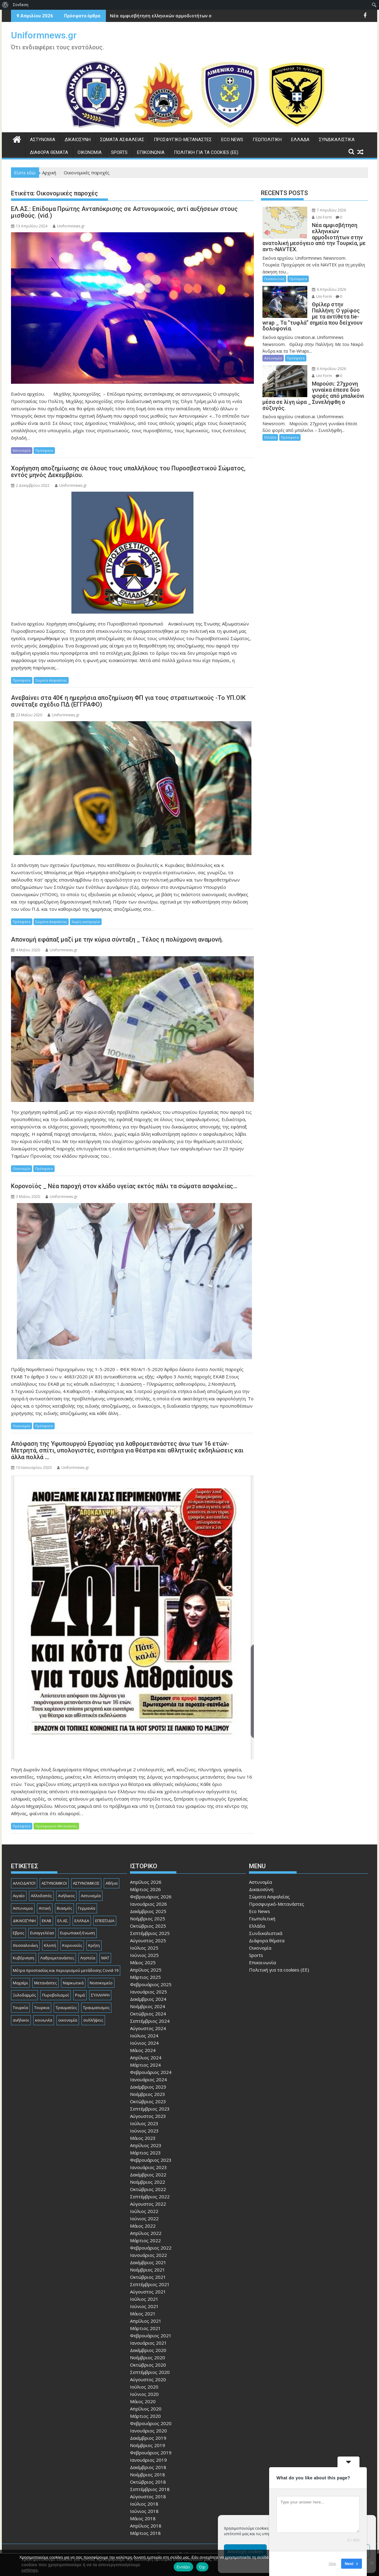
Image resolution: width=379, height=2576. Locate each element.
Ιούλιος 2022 (144, 2211)
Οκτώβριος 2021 (148, 2277)
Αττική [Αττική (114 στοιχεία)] (45, 1908)
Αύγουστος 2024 (148, 2028)
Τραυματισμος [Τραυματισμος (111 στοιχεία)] (96, 2007)
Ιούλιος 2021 (144, 2299)
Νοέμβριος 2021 (147, 2270)
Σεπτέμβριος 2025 (150, 1933)
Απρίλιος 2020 (145, 2409)
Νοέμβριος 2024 (147, 2006)
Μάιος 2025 (143, 1962)
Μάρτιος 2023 (145, 2153)
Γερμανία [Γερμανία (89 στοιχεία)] (86, 1908)
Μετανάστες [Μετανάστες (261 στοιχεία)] (45, 1983)
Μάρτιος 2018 (145, 2533)
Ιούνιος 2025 (144, 1955)
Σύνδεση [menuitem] (20, 4)
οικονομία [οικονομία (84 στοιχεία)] (67, 2020)
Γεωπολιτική (267, 139)
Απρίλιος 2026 (145, 1882)
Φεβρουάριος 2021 (150, 2335)
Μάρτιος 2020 (145, 2416)
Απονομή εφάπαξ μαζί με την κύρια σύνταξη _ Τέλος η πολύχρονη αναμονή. (117, 939)
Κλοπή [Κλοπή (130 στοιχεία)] (50, 1945)
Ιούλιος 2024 (144, 2036)
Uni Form (322, 217)
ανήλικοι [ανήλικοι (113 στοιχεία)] (21, 2020)
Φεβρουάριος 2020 (150, 2423)
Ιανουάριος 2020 (148, 2431)
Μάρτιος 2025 (145, 1977)
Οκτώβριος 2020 (148, 2365)
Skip (332, 2563)
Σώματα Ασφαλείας (122, 139)
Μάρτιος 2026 (145, 1889)
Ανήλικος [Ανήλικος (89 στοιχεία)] (66, 1895)
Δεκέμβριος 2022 (148, 2175)
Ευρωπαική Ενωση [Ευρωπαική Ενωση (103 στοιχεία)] (77, 1933)
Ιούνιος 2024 (144, 2043)
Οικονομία (90, 152)
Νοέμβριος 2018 (147, 2474)
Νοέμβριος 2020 (147, 2357)
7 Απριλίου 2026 (329, 210)
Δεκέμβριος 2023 (148, 2087)
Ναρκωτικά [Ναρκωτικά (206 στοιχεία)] (73, 1983)
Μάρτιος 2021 (145, 2328)
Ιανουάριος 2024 (148, 2079)
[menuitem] (5, 5)
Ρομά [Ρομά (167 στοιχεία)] (80, 1995)
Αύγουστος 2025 (148, 1940)
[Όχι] (371, 2563)
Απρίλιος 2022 (145, 2233)
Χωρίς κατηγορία (86, 921)
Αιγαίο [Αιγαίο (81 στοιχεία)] (19, 1895)
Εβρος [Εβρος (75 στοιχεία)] (18, 1933)
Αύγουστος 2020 (148, 2379)
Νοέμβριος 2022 (147, 2182)
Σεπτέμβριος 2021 (150, 2284)
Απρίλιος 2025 (145, 1970)
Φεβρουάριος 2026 (150, 1897)
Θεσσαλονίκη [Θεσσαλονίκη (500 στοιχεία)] (25, 1945)
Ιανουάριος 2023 (148, 2167)
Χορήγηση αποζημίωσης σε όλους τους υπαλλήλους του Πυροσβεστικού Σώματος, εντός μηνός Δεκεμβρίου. (128, 472)
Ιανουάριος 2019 (148, 2460)
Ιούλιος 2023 (144, 2123)
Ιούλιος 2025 (144, 1948)
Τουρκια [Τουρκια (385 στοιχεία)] (41, 2007)
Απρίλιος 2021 (145, 2321)
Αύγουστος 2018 (148, 2496)
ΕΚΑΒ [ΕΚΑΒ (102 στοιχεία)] (46, 1920)
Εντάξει (183, 2567)
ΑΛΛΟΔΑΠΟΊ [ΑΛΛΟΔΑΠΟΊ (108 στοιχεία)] (24, 1883)
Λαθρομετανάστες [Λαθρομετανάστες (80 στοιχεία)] (57, 1958)
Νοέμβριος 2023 (147, 2094)
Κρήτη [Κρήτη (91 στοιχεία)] (94, 1945)
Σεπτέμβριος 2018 (150, 2489)
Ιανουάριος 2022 (148, 2255)
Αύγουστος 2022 (148, 2204)
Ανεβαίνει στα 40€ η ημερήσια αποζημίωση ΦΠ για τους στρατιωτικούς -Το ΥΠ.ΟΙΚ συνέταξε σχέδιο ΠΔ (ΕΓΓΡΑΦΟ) (128, 701)
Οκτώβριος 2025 (148, 1926)
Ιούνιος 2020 (144, 2394)
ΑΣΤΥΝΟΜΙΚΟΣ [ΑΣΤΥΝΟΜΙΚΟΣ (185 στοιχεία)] (86, 1883)
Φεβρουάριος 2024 (150, 2072)
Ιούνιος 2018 (144, 2511)
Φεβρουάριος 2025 (150, 1984)
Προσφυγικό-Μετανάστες (183, 139)
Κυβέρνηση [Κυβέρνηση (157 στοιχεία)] (23, 1958)
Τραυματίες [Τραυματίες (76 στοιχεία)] (66, 2007)
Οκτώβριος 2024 (148, 2014)
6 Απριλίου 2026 (329, 289)
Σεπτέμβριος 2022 (150, 2196)
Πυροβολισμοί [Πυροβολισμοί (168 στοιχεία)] (55, 1995)
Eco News (232, 139)
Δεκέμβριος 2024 (148, 1999)
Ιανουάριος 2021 (148, 2343)
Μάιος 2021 (143, 2314)
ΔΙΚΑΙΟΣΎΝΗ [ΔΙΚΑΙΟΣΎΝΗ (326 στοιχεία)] (24, 1920)
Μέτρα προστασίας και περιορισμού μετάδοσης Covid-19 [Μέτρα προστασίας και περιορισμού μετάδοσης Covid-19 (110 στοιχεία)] (65, 1970)
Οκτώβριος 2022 (148, 2189)
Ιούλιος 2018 (144, 2504)
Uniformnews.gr (44, 35)
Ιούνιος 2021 (144, 2306)
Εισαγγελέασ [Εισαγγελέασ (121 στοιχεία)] (42, 1933)
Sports (119, 152)
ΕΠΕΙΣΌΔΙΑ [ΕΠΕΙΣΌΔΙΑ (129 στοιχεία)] (104, 1920)
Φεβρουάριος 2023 (150, 2160)
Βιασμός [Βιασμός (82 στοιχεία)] (64, 1908)
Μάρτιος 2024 (145, 2065)
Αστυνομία (42, 139)
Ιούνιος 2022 (144, 2218)
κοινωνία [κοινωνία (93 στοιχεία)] (43, 2020)
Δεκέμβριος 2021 (148, 2262)
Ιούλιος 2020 (144, 2387)
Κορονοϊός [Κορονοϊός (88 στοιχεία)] (72, 1945)
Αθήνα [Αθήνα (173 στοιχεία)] (111, 1883)
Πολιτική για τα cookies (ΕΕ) (206, 152)
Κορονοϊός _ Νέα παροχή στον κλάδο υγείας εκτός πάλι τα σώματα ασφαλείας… (124, 1186)
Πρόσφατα (44, 450)
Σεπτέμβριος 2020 (150, 2372)
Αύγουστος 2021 (148, 2292)
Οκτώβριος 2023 (148, 2101)
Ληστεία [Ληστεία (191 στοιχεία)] (87, 1958)
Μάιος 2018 (143, 2518)
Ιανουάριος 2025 (148, 1992)
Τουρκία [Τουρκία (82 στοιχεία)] (20, 2007)
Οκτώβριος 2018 (148, 2482)
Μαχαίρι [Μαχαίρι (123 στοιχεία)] (20, 1983)
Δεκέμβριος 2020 (148, 2350)
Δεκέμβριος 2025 (148, 1911)
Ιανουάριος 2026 (148, 1904)
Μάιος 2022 (143, 2226)
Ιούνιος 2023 (144, 2131)
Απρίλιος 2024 (145, 2057)
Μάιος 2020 (143, 2401)
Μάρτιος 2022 (145, 2240)
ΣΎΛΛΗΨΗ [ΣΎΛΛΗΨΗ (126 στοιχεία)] (100, 1995)
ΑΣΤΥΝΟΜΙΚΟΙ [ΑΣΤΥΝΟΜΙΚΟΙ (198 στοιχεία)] (54, 1883)
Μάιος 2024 (143, 2050)
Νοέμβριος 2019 (147, 2445)
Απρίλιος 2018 (145, 2526)
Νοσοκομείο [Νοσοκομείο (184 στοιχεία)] (101, 1983)
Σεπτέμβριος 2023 (150, 2109)
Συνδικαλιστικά (337, 139)
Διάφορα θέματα (49, 152)
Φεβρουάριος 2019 (150, 2453)
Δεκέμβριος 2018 (148, 2467)
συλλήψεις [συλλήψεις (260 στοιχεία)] (93, 2020)
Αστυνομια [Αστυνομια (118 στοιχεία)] (23, 1908)
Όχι (202, 2567)
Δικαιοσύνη (78, 139)
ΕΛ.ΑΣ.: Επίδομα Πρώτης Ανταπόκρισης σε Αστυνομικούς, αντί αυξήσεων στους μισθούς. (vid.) (124, 212)
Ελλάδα (300, 139)
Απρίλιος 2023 (145, 2145)
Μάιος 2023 (143, 2138)
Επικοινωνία (150, 152)
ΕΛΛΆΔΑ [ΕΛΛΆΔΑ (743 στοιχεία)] (81, 1920)
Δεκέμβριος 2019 (148, 2438)
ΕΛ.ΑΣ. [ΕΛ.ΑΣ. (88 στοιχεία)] (62, 1920)
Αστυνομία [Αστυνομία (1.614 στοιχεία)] (91, 1895)
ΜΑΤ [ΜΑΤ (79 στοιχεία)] (105, 1958)
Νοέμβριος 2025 (147, 1918)
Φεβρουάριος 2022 (150, 2248)
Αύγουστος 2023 (148, 2116)
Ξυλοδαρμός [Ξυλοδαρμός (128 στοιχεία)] (24, 1995)
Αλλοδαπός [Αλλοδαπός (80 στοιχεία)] (41, 1895)
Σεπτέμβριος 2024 (150, 2021)
